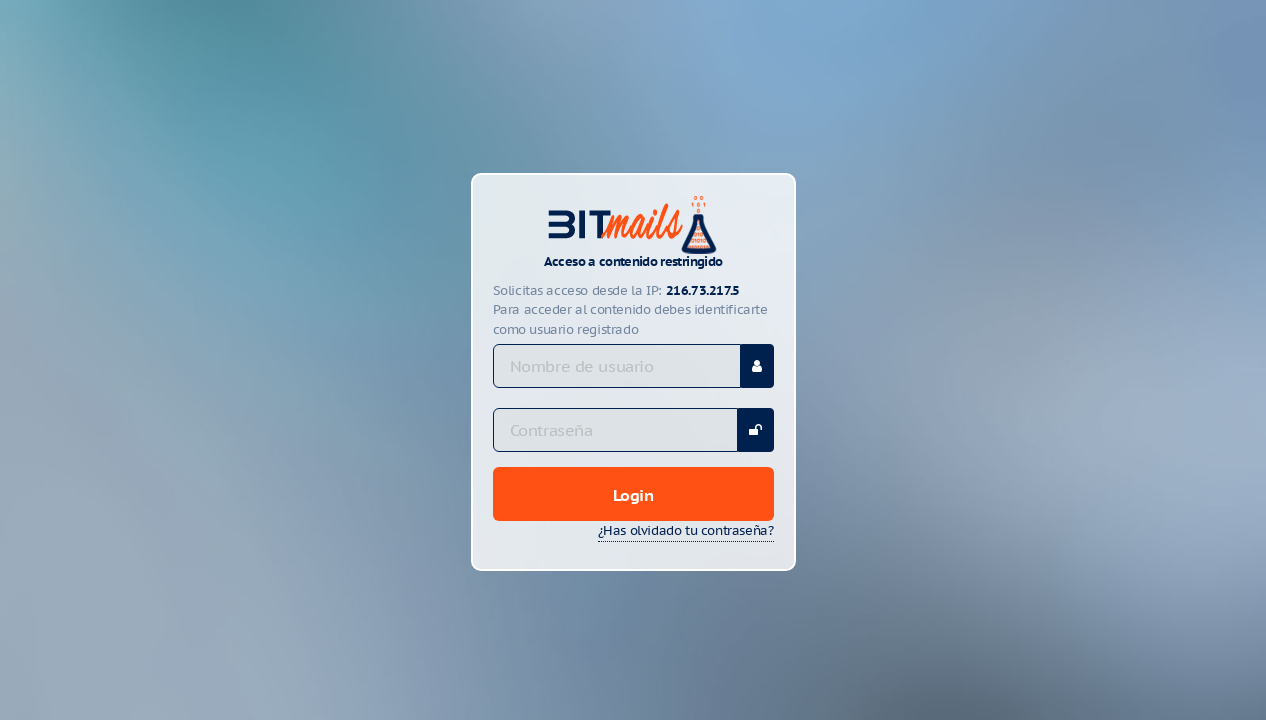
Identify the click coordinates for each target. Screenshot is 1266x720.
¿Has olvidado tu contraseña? (686, 530)
